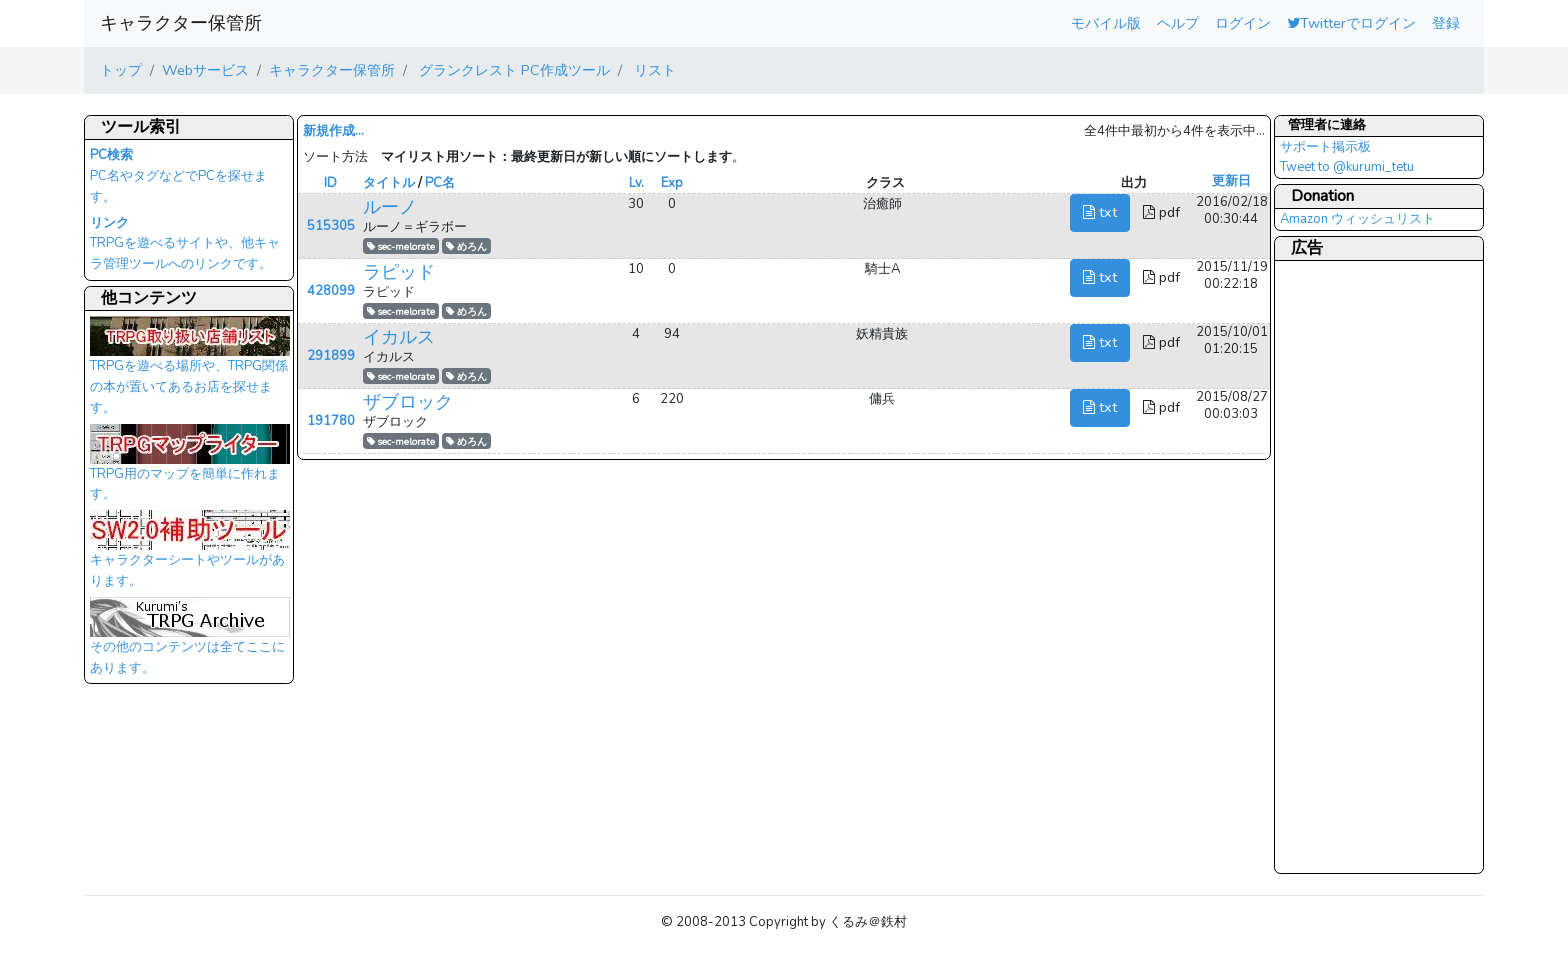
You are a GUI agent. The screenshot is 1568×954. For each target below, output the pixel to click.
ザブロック (408, 402)
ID (330, 183)
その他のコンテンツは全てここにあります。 (190, 642)
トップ (121, 70)
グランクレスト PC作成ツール (512, 70)
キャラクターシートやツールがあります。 (190, 555)
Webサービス (205, 70)
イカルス (399, 337)
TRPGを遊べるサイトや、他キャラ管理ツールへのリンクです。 (185, 244)
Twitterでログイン (1351, 23)
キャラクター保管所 (181, 23)
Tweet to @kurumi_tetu (1347, 167)
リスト (653, 70)
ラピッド (399, 272)
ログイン (1243, 23)
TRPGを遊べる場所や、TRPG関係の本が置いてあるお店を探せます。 (190, 371)
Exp (672, 183)
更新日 (1231, 181)
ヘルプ (1178, 23)
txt (1100, 212)
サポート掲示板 (1325, 147)
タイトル (389, 183)
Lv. (636, 183)
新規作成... (333, 131)
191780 (331, 421)
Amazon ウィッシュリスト (1357, 219)
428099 (331, 291)
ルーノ (390, 207)
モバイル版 (1106, 23)
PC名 (440, 183)
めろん (466, 246)
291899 (331, 356)
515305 (331, 226)
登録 (1446, 23)
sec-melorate (401, 246)
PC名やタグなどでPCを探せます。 (178, 176)
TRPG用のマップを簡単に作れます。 (190, 469)
